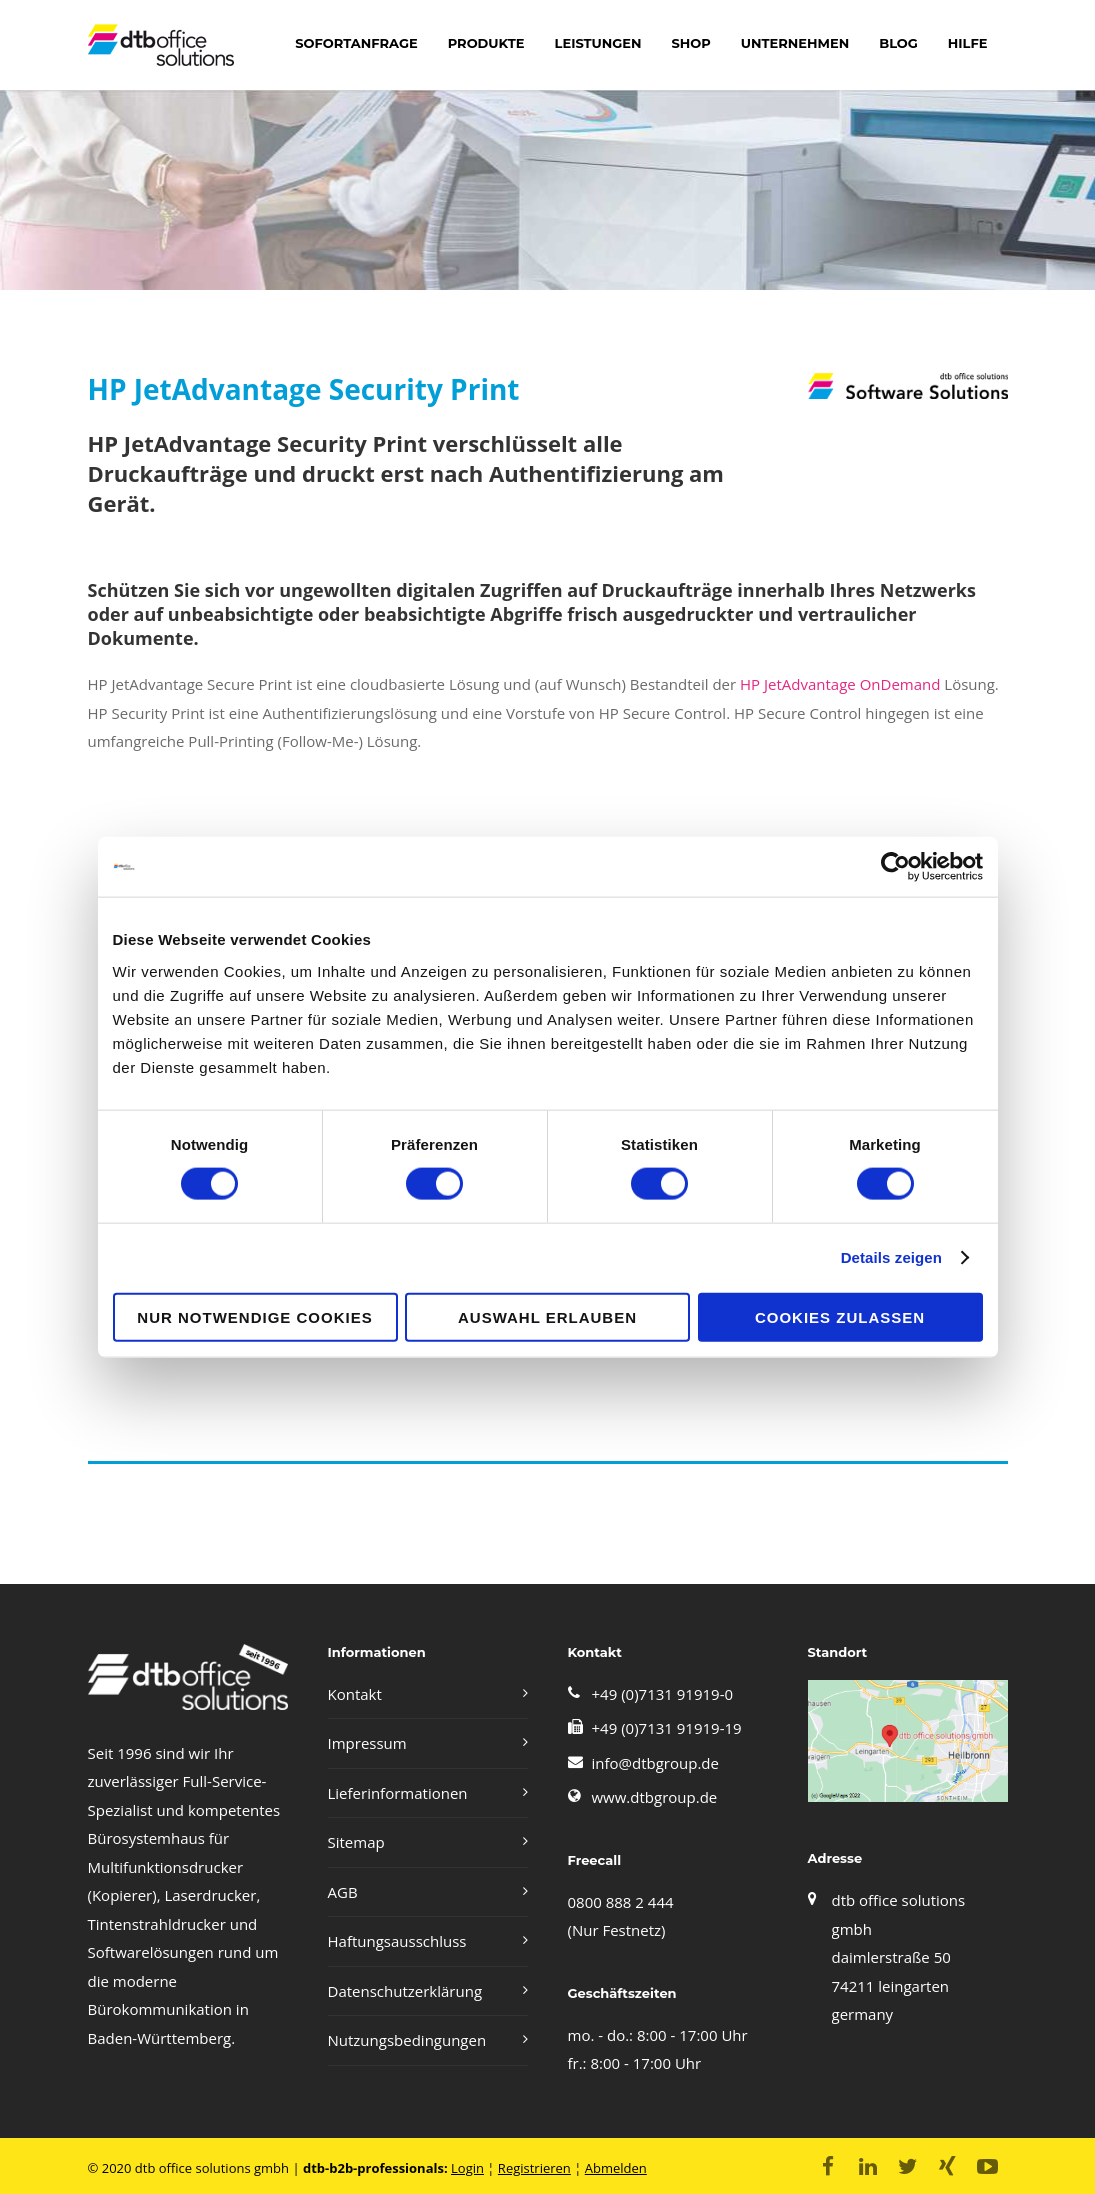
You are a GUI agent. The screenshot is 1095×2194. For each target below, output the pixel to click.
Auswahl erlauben (547, 1316)
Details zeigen (891, 1257)
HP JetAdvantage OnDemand (840, 684)
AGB (343, 1892)
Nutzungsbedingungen (407, 2040)
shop (690, 43)
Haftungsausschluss (397, 1941)
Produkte (486, 43)
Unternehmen (795, 43)
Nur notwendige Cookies (254, 1316)
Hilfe (968, 43)
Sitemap (356, 1842)
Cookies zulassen (840, 1316)
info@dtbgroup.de (655, 1763)
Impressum (367, 1743)
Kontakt (355, 1694)
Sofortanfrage (356, 43)
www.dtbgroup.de (655, 1797)
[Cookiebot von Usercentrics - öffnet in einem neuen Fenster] (895, 867)
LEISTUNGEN (598, 43)
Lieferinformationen (398, 1793)
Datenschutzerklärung (405, 1991)
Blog (898, 43)
